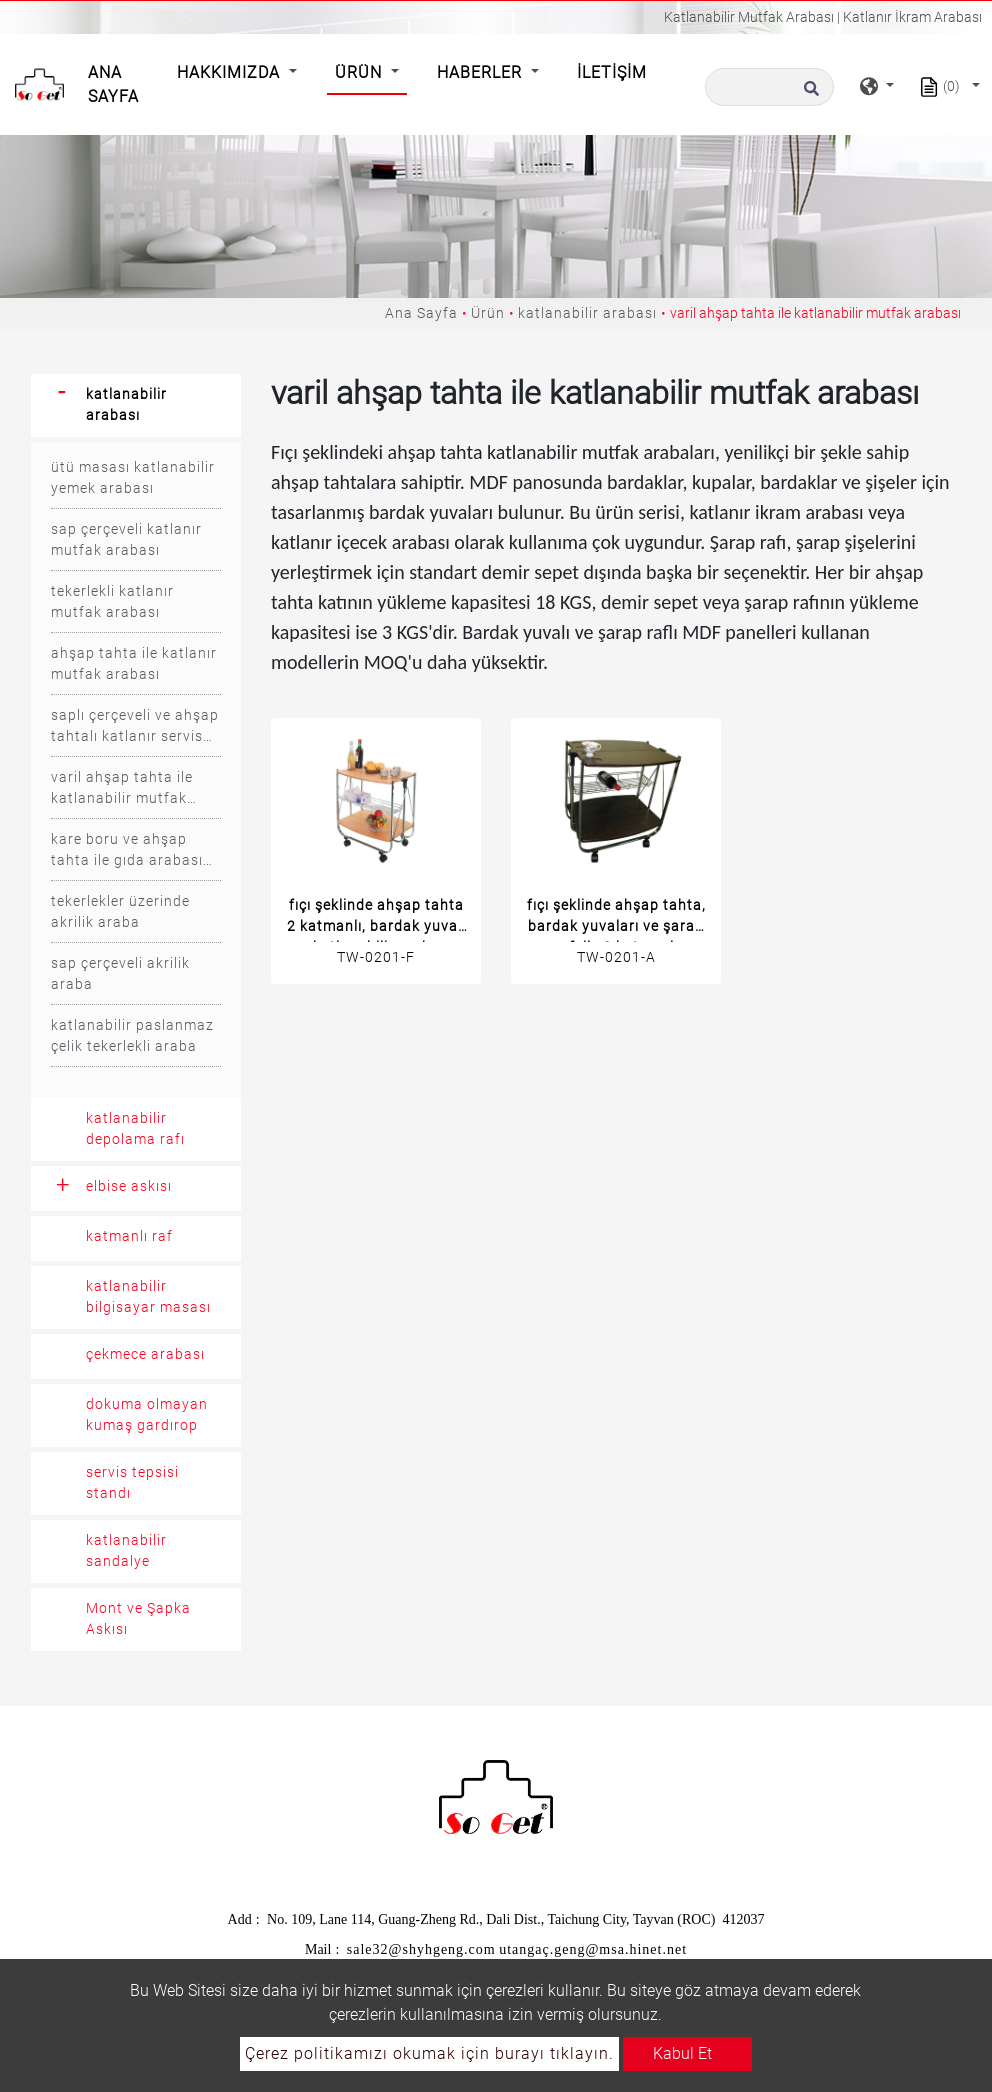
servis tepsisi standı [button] (132, 1482)
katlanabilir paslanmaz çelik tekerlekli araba (132, 1035)
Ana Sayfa (117, 84)
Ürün (488, 313)
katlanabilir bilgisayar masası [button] (148, 1296)
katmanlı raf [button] (129, 1236)
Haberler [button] (482, 72)
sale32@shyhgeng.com (421, 1949)
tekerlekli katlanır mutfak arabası (112, 601)
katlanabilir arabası (587, 313)
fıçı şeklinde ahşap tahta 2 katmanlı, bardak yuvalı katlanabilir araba (376, 919)
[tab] (136, 405)
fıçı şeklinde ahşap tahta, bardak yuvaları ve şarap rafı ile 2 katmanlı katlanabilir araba (616, 919)
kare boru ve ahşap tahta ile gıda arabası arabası (127, 851)
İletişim (612, 72)
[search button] (808, 94)
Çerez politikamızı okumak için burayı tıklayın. (429, 2053)
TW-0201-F (376, 957)
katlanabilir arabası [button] (126, 404)
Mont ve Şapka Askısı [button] (138, 1618)
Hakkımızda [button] (231, 72)
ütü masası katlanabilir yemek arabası (133, 477)
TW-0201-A (616, 957)
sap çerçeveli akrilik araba (120, 973)
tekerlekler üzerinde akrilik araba (120, 911)
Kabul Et (682, 2053)
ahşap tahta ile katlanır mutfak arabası (134, 663)
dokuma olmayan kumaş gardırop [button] (147, 1414)
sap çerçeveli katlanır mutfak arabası (126, 539)
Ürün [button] (361, 72)
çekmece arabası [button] (145, 1354)
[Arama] (769, 87)
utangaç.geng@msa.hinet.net (593, 1949)
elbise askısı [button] (129, 1186)
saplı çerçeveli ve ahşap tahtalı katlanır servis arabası (135, 727)
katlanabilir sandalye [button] (126, 1550)
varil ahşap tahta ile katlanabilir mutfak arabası (122, 789)
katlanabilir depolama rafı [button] (135, 1128)
